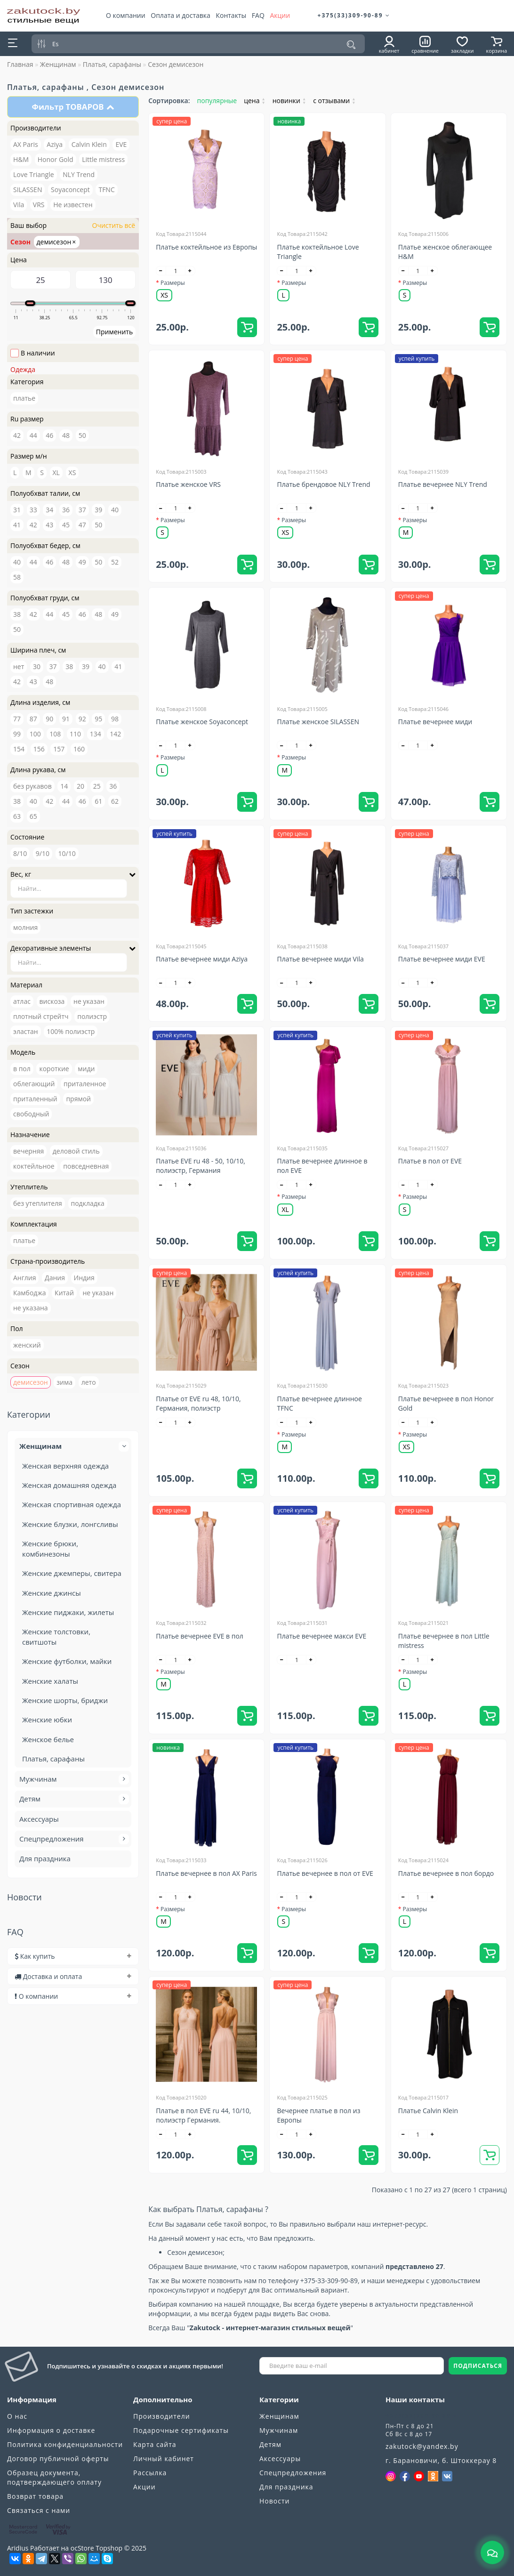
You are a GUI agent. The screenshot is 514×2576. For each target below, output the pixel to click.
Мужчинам (73, 1779)
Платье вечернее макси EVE (321, 1635)
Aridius (17, 2548)
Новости (274, 2500)
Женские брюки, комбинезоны (50, 1548)
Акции (280, 15)
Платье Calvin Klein (428, 2110)
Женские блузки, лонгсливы (70, 1524)
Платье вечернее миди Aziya (202, 958)
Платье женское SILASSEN (318, 721)
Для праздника (45, 1858)
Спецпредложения (73, 1839)
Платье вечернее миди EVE (441, 958)
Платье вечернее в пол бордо (446, 1873)
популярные (217, 100)
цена (254, 100)
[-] (161, 270)
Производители (161, 2416)
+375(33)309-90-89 (354, 15)
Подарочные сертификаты (181, 2430)
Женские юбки (47, 1719)
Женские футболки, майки (67, 1661)
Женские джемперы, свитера (71, 1573)
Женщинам (58, 64)
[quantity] (175, 270)
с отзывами (334, 100)
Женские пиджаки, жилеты (68, 1612)
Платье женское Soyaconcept (202, 721)
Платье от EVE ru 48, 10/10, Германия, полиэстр (198, 1403)
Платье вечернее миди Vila (320, 958)
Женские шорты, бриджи (65, 1700)
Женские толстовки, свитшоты (56, 1636)
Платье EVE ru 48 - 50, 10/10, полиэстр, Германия (200, 1165)
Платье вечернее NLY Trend (442, 484)
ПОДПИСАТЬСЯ (477, 2366)
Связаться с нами (38, 2510)
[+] (190, 270)
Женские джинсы (51, 1593)
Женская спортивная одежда (71, 1504)
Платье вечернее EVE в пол (199, 1635)
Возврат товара (35, 2496)
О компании (125, 15)
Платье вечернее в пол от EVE (325, 1873)
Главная (20, 64)
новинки (289, 100)
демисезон (56, 241)
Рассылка (150, 2472)
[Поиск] (351, 44)
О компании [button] (73, 1996)
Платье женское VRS (188, 484)
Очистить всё (112, 225)
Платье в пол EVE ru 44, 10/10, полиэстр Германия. (203, 2115)
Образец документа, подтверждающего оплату (54, 2477)
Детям (73, 1799)
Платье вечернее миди (435, 721)
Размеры (173, 283)
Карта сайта (155, 2444)
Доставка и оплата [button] (73, 1976)
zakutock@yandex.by (422, 2446)
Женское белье (48, 1739)
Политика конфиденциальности (65, 2444)
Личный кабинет (163, 2458)
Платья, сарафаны (112, 64)
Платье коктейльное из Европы (206, 246)
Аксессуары (39, 1819)
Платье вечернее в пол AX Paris (206, 1873)
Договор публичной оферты (58, 2458)
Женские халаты (50, 1681)
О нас (17, 2416)
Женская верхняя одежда (65, 1465)
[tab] (73, 1956)
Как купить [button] (73, 1956)
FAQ (258, 15)
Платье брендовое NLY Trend (323, 484)
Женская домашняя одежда (69, 1485)
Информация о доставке (51, 2430)
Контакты (231, 15)
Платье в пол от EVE (430, 1160)
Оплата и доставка (180, 15)
